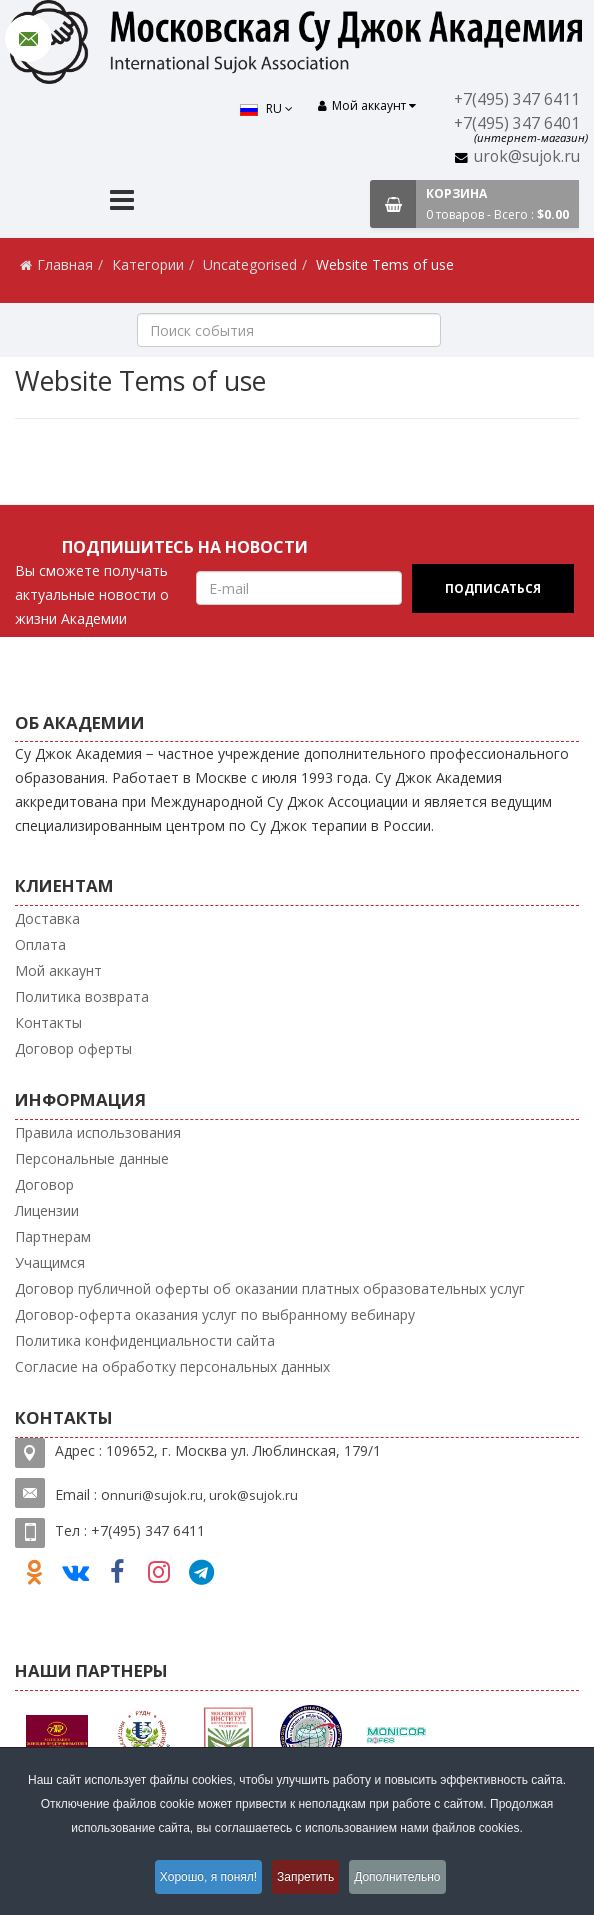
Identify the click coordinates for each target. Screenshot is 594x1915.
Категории (148, 264)
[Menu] (122, 202)
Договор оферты (73, 1048)
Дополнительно (408, 1879)
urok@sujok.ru (528, 156)
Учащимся (50, 1262)
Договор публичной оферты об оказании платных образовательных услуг (270, 1288)
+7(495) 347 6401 (519, 123)
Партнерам (53, 1236)
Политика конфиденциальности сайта (145, 1340)
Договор (44, 1184)
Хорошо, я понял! (200, 1879)
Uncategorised (250, 264)
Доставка (47, 918)
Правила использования (98, 1132)
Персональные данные (92, 1158)
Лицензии (47, 1210)
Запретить (307, 1879)
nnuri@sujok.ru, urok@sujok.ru (204, 1495)
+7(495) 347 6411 (519, 99)
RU (262, 108)
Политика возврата (82, 996)
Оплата (40, 944)
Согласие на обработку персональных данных (172, 1366)
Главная (65, 264)
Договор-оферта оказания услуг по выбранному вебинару (215, 1314)
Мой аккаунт (58, 970)
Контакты (48, 1022)
